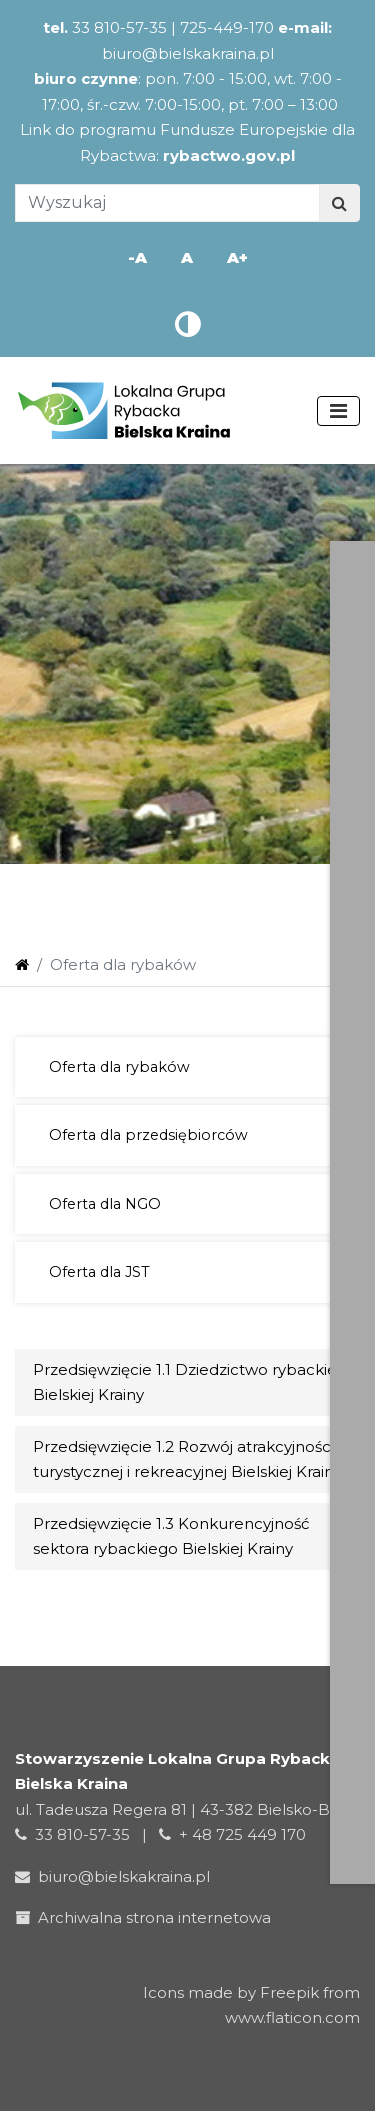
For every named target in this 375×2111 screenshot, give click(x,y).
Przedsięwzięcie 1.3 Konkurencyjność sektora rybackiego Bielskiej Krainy (171, 1536)
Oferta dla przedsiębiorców (148, 1135)
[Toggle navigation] (338, 411)
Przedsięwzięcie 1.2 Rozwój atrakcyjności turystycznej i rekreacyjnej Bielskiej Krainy (187, 1459)
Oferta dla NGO (105, 1204)
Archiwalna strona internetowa (147, 1917)
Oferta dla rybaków (119, 1067)
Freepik (289, 1992)
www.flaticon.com (292, 2017)
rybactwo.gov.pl (229, 155)
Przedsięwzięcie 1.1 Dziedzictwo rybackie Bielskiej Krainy (185, 1382)
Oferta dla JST (99, 1272)
